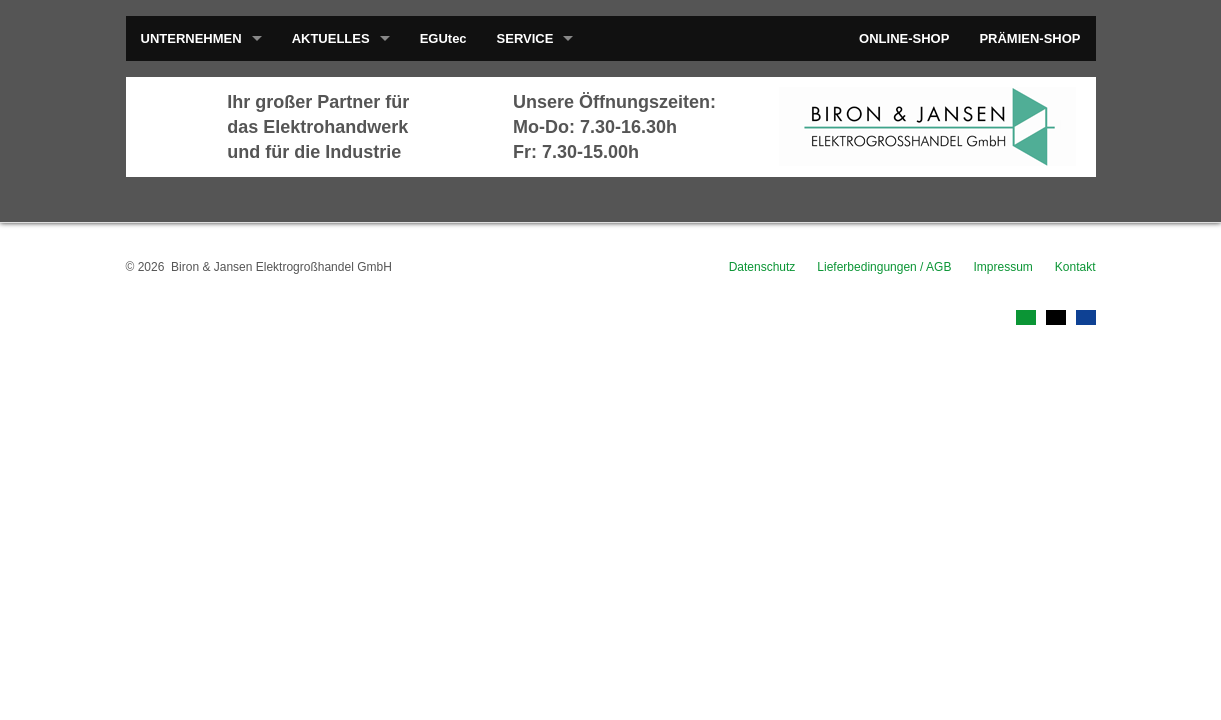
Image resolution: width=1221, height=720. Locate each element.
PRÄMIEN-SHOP (1029, 38)
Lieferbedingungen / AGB (884, 267)
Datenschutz (762, 267)
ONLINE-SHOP (904, 38)
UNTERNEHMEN (191, 38)
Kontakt (1075, 267)
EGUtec (443, 38)
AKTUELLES (331, 38)
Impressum (1002, 267)
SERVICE (525, 38)
